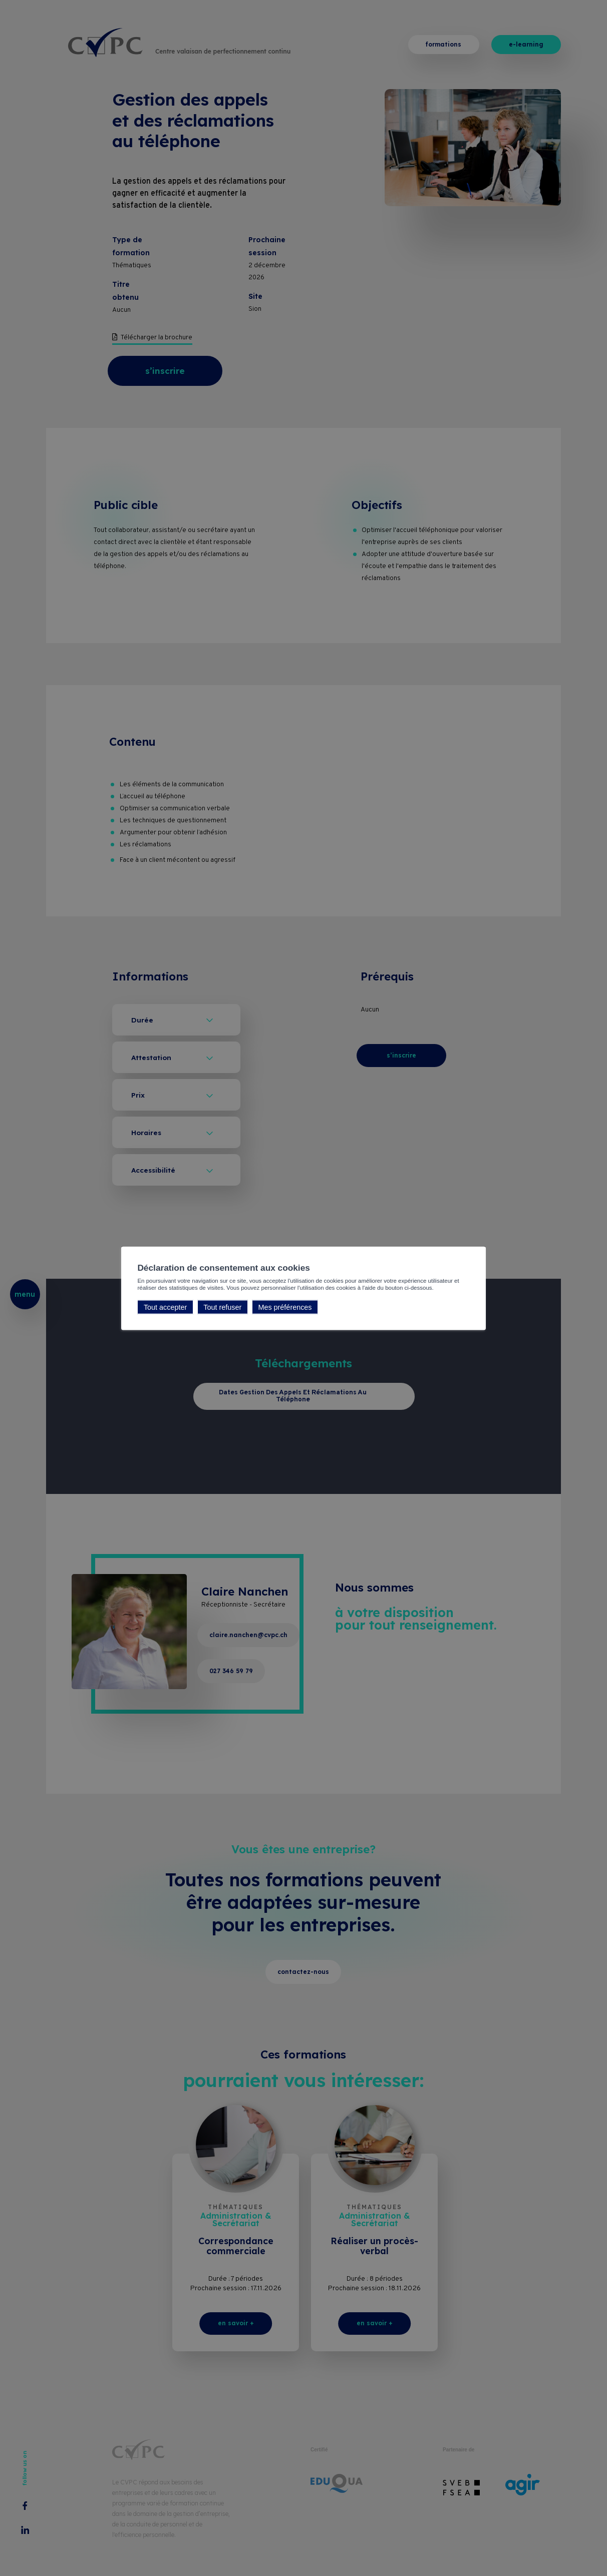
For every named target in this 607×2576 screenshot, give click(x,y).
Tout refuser (222, 1307)
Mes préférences (285, 1307)
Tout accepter (165, 1307)
